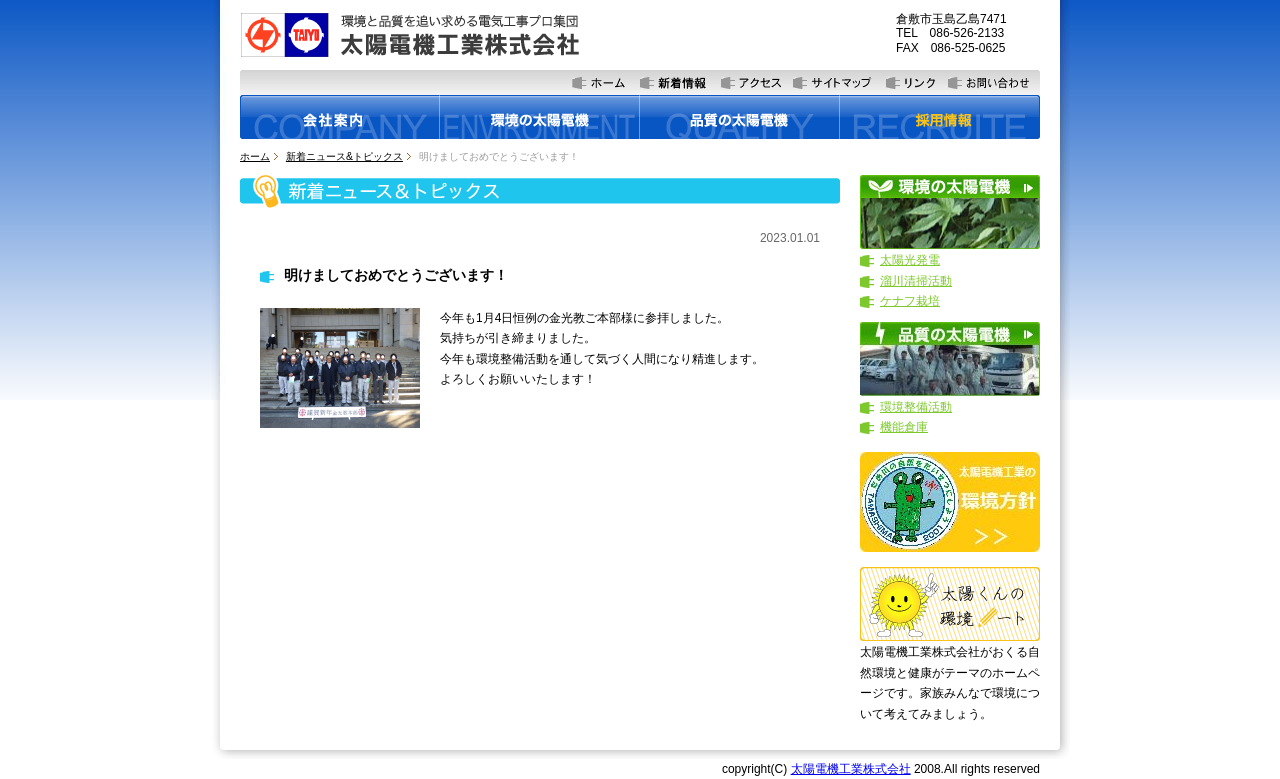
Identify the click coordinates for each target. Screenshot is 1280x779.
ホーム (255, 156)
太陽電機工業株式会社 (851, 769)
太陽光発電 (910, 260)
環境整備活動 (916, 407)
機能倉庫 (904, 427)
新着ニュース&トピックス (344, 156)
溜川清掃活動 (916, 281)
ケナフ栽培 (910, 301)
